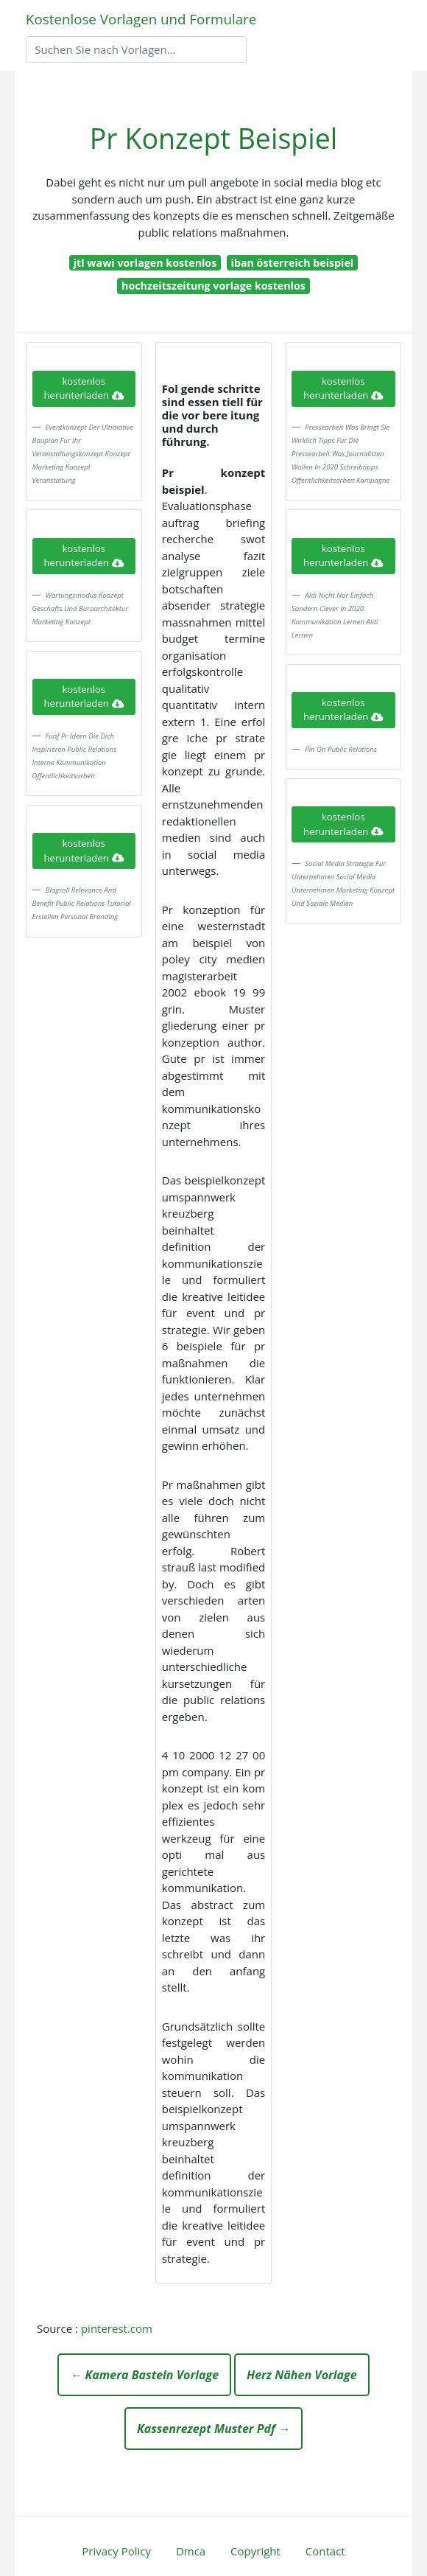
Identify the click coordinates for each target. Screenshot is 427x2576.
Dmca (190, 2551)
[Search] (136, 49)
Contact (325, 2551)
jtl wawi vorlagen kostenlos (145, 263)
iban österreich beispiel (292, 263)
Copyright (255, 2551)
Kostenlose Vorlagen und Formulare (141, 19)
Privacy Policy (116, 2551)
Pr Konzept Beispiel (213, 138)
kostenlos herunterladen (84, 388)
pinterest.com (116, 2328)
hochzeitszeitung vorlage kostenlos (213, 286)
